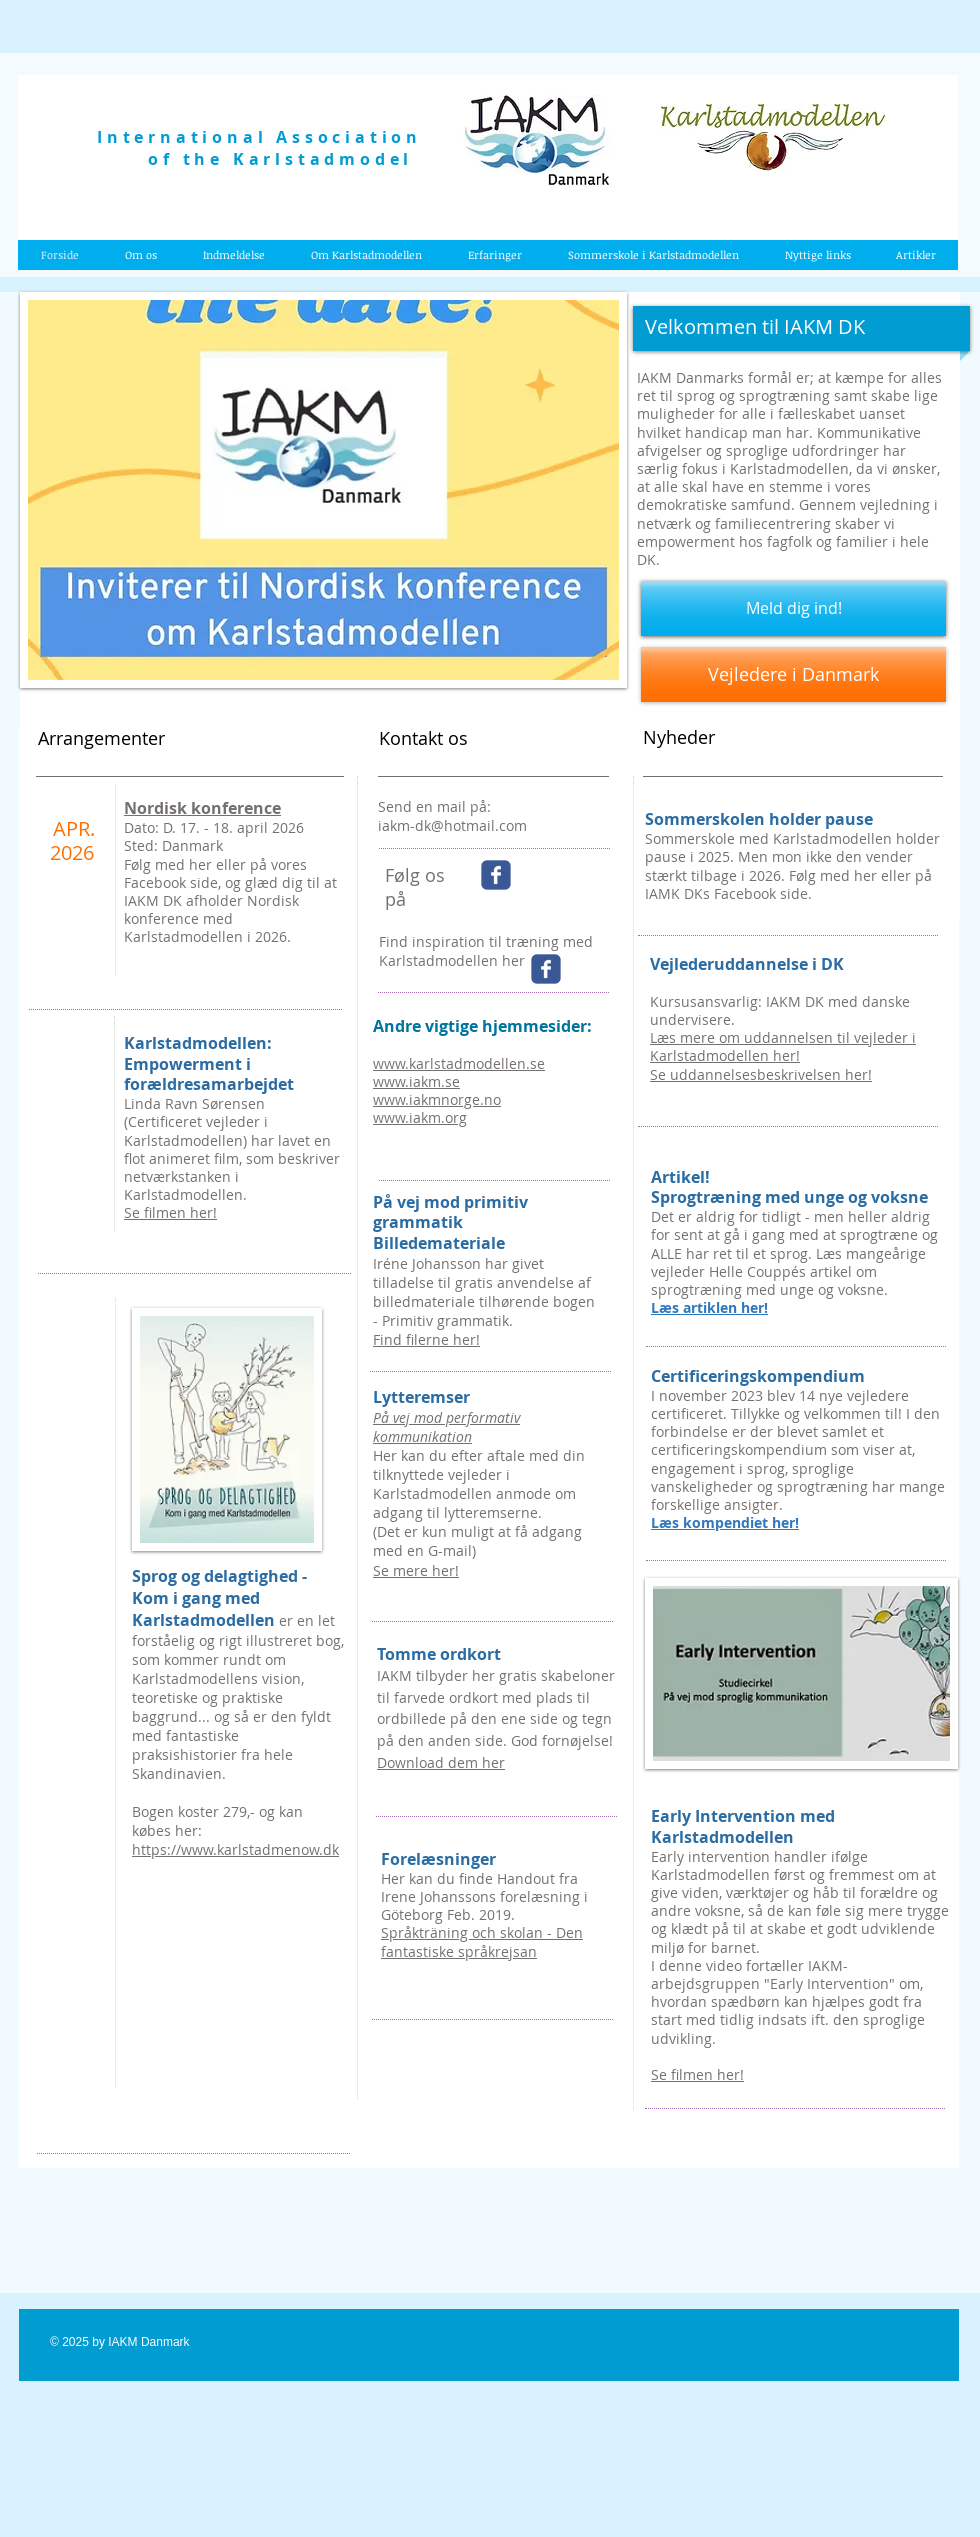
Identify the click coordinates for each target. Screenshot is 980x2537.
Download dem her (441, 1762)
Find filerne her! (426, 1339)
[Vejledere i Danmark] (793, 674)
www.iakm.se (416, 1081)
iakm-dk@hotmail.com (452, 825)
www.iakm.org (420, 1117)
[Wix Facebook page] (496, 875)
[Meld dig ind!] (793, 608)
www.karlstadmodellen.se (459, 1063)
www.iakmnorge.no (437, 1099)
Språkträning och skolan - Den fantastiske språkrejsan (482, 1941)
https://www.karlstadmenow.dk (235, 1849)
